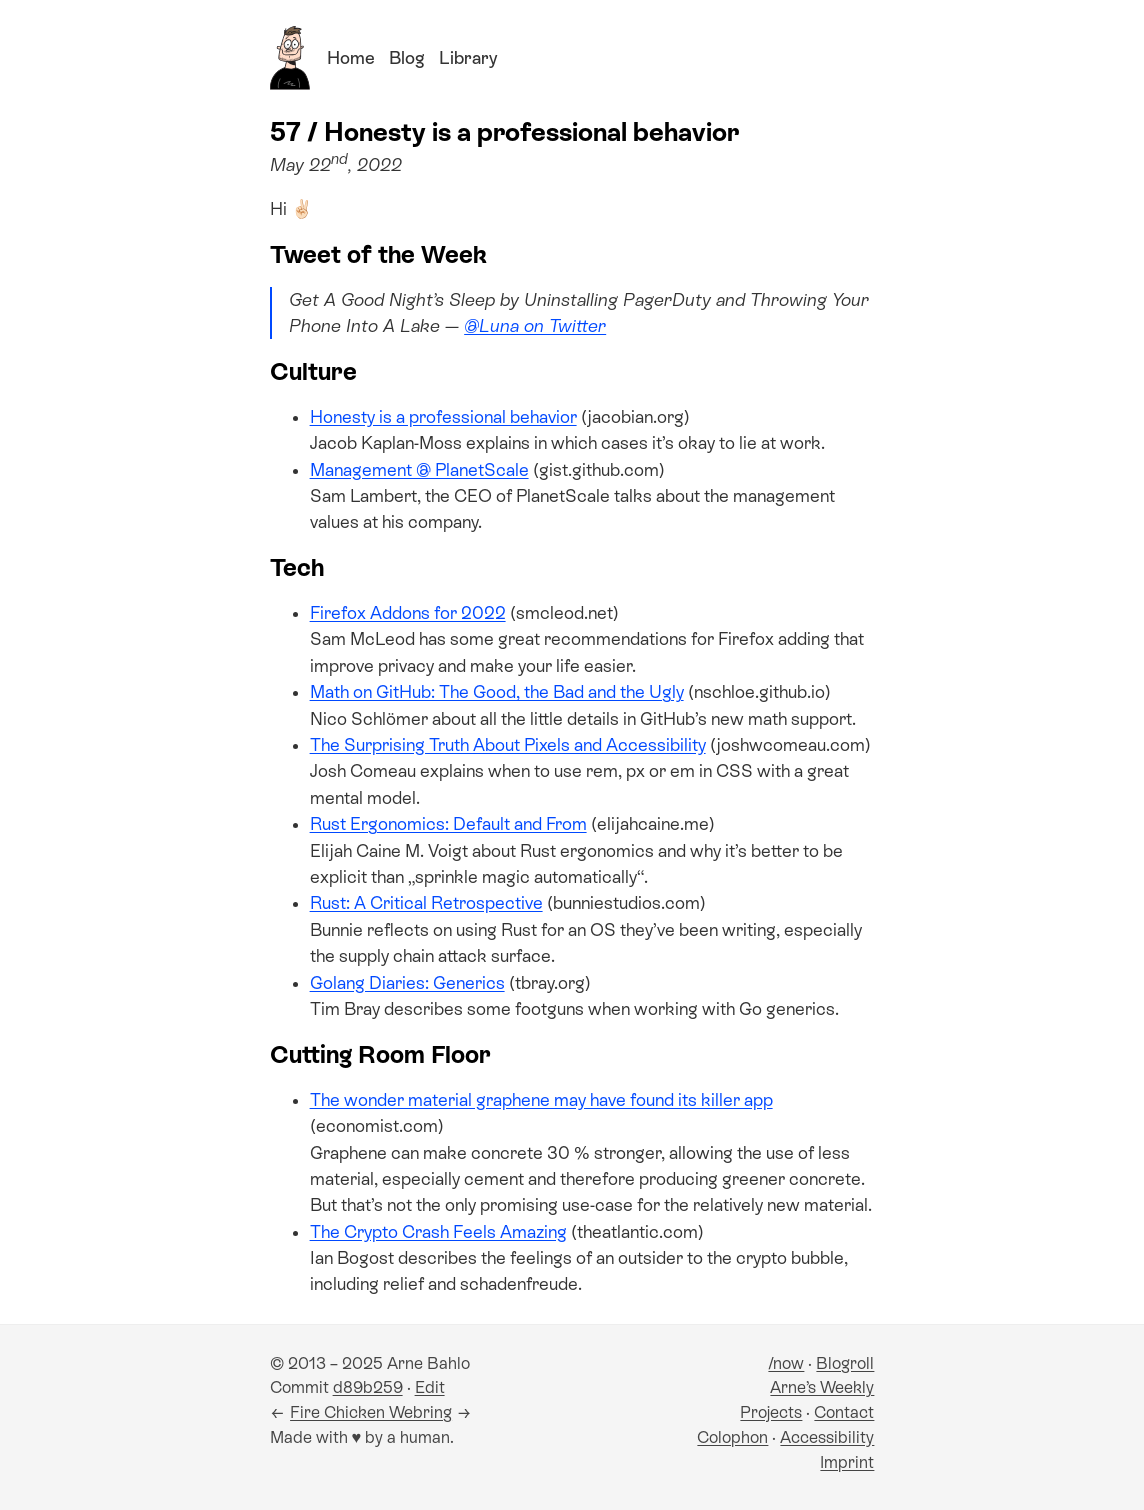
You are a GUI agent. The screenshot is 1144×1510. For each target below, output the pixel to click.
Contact (844, 1412)
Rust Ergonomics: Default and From (448, 824)
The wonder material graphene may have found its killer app (541, 1100)
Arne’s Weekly (822, 1387)
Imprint (847, 1462)
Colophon (732, 1437)
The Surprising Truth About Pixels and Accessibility (508, 745)
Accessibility (827, 1437)
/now (786, 1363)
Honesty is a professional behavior (443, 417)
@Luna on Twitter (535, 326)
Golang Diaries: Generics (407, 983)
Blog (407, 58)
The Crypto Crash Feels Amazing (438, 1232)
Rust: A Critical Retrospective (426, 903)
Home (351, 58)
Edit (430, 1387)
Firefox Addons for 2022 (408, 613)
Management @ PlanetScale (419, 470)
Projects (771, 1412)
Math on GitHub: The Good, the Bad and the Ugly (497, 692)
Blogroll (845, 1363)
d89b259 (368, 1387)
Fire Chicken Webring (371, 1412)
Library (468, 58)
